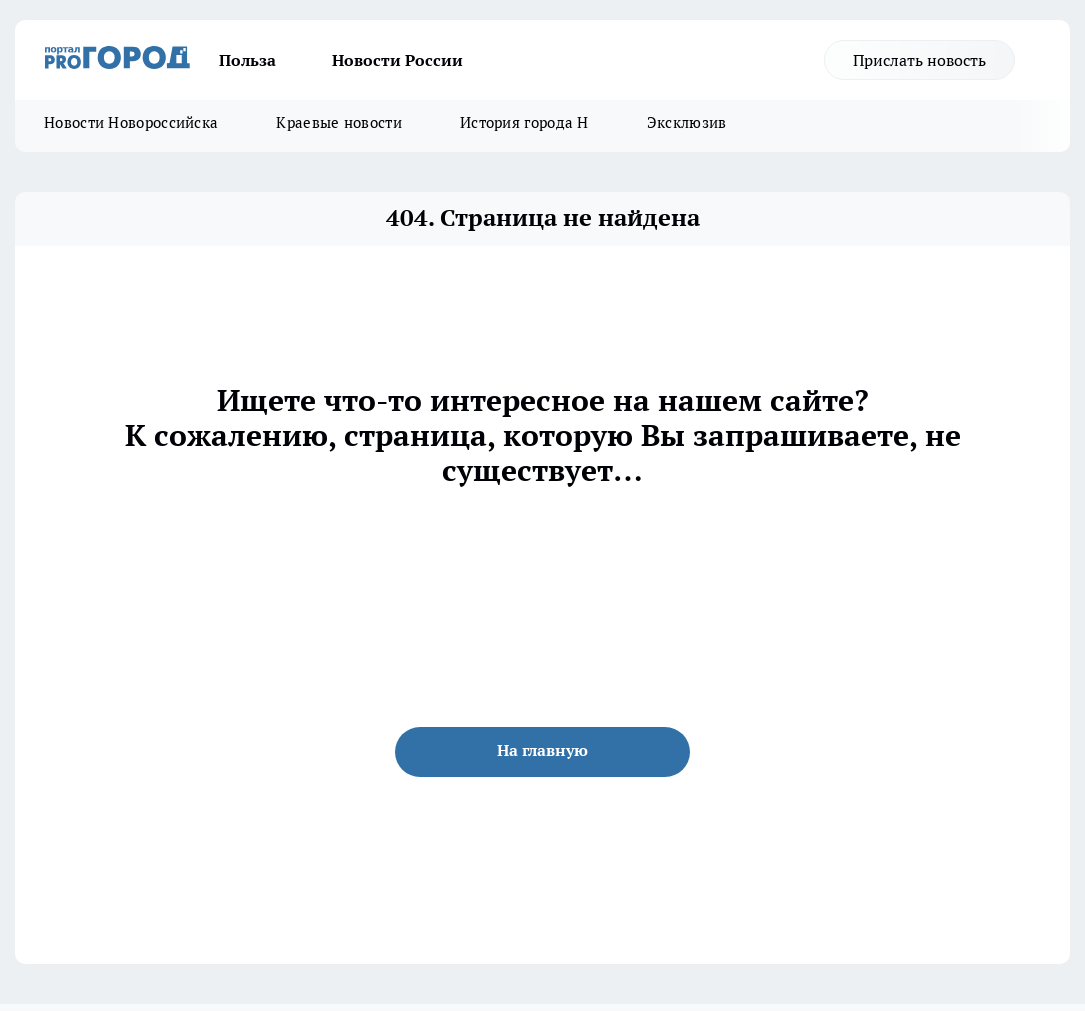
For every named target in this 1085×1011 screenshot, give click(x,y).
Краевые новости (339, 122)
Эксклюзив (687, 122)
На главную (542, 750)
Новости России (397, 60)
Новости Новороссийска (131, 122)
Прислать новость (919, 60)
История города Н (524, 122)
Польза (247, 60)
